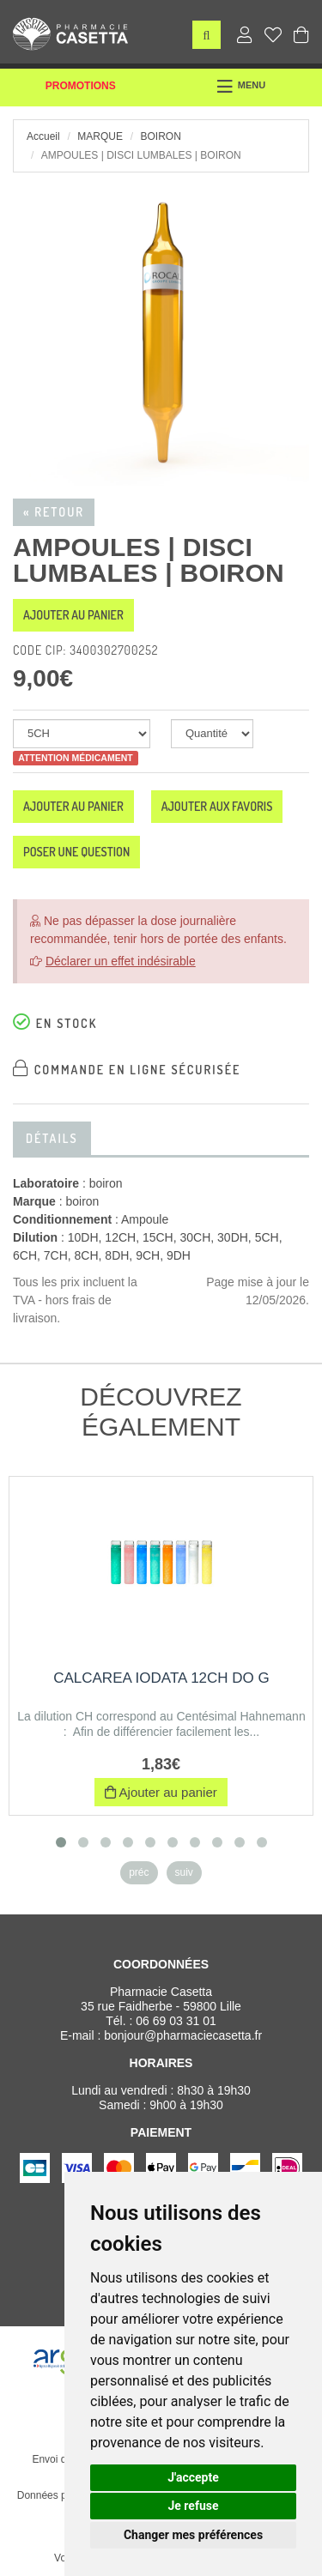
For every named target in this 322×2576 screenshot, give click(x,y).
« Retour (53, 512)
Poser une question (76, 851)
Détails (52, 1138)
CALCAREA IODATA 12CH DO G (161, 1678)
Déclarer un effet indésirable (121, 961)
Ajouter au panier (73, 615)
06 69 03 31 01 (176, 2021)
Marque (100, 136)
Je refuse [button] (192, 2506)
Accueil (43, 136)
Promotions (81, 86)
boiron (160, 136)
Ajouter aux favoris (217, 806)
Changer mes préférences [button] (193, 2535)
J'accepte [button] (193, 2477)
